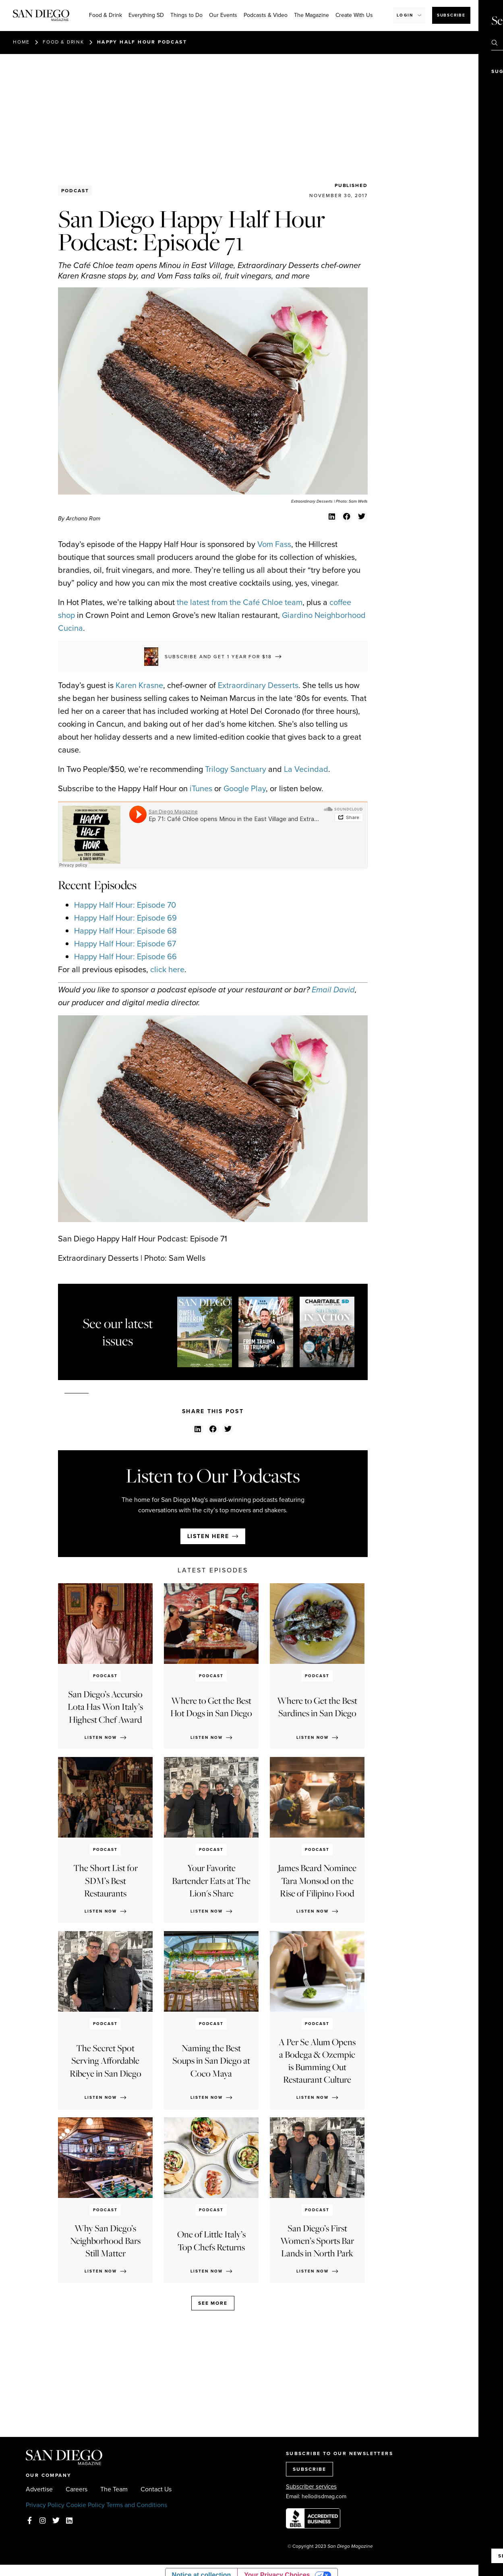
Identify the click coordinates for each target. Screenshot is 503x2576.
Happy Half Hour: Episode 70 (125, 905)
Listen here (208, 1536)
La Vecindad (306, 769)
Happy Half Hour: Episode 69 (125, 918)
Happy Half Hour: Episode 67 (125, 944)
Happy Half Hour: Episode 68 (125, 931)
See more (212, 2303)
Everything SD (146, 15)
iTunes (201, 788)
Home (21, 42)
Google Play (245, 788)
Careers (76, 2489)
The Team (114, 2489)
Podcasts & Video (266, 15)
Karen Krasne (139, 685)
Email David (333, 989)
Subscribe (451, 15)
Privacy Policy (45, 2504)
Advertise (39, 2489)
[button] (331, 516)
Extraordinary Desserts (258, 685)
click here (167, 969)
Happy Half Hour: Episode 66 (125, 956)
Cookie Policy (85, 2504)
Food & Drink (105, 15)
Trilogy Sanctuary (235, 769)
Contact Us (156, 2489)
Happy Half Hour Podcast (142, 42)
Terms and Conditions (136, 2504)
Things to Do (186, 15)
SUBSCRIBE (309, 2469)
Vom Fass (274, 544)
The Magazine (311, 15)
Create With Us (354, 15)
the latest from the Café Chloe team (239, 602)
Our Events (223, 15)
